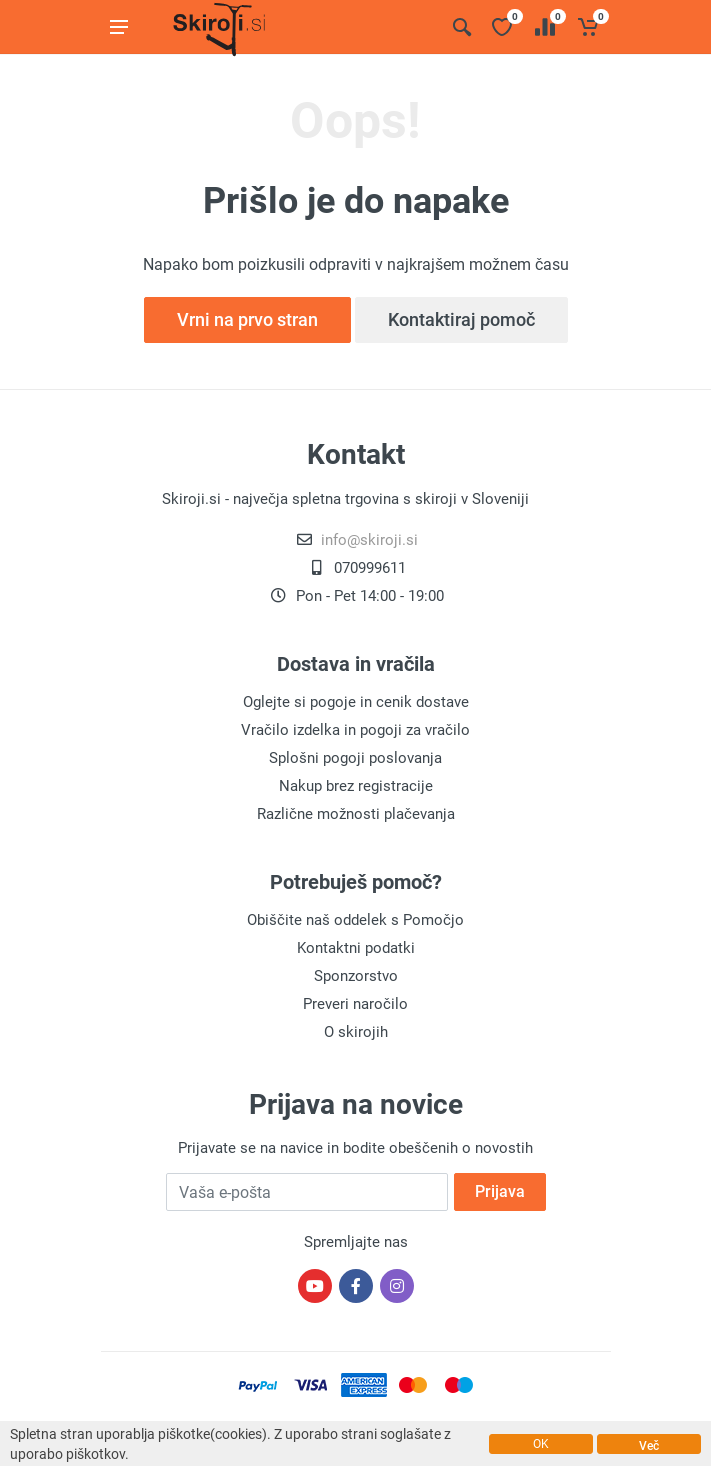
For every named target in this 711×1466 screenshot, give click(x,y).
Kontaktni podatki (356, 948)
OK (541, 1444)
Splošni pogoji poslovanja (355, 758)
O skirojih (356, 1032)
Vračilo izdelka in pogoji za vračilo (355, 730)
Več (649, 1446)
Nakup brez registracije (356, 786)
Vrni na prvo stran (247, 319)
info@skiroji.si (369, 540)
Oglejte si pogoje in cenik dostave (356, 702)
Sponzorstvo (356, 976)
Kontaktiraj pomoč (461, 319)
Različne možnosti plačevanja (356, 814)
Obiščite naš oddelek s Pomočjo (355, 920)
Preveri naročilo (355, 1004)
